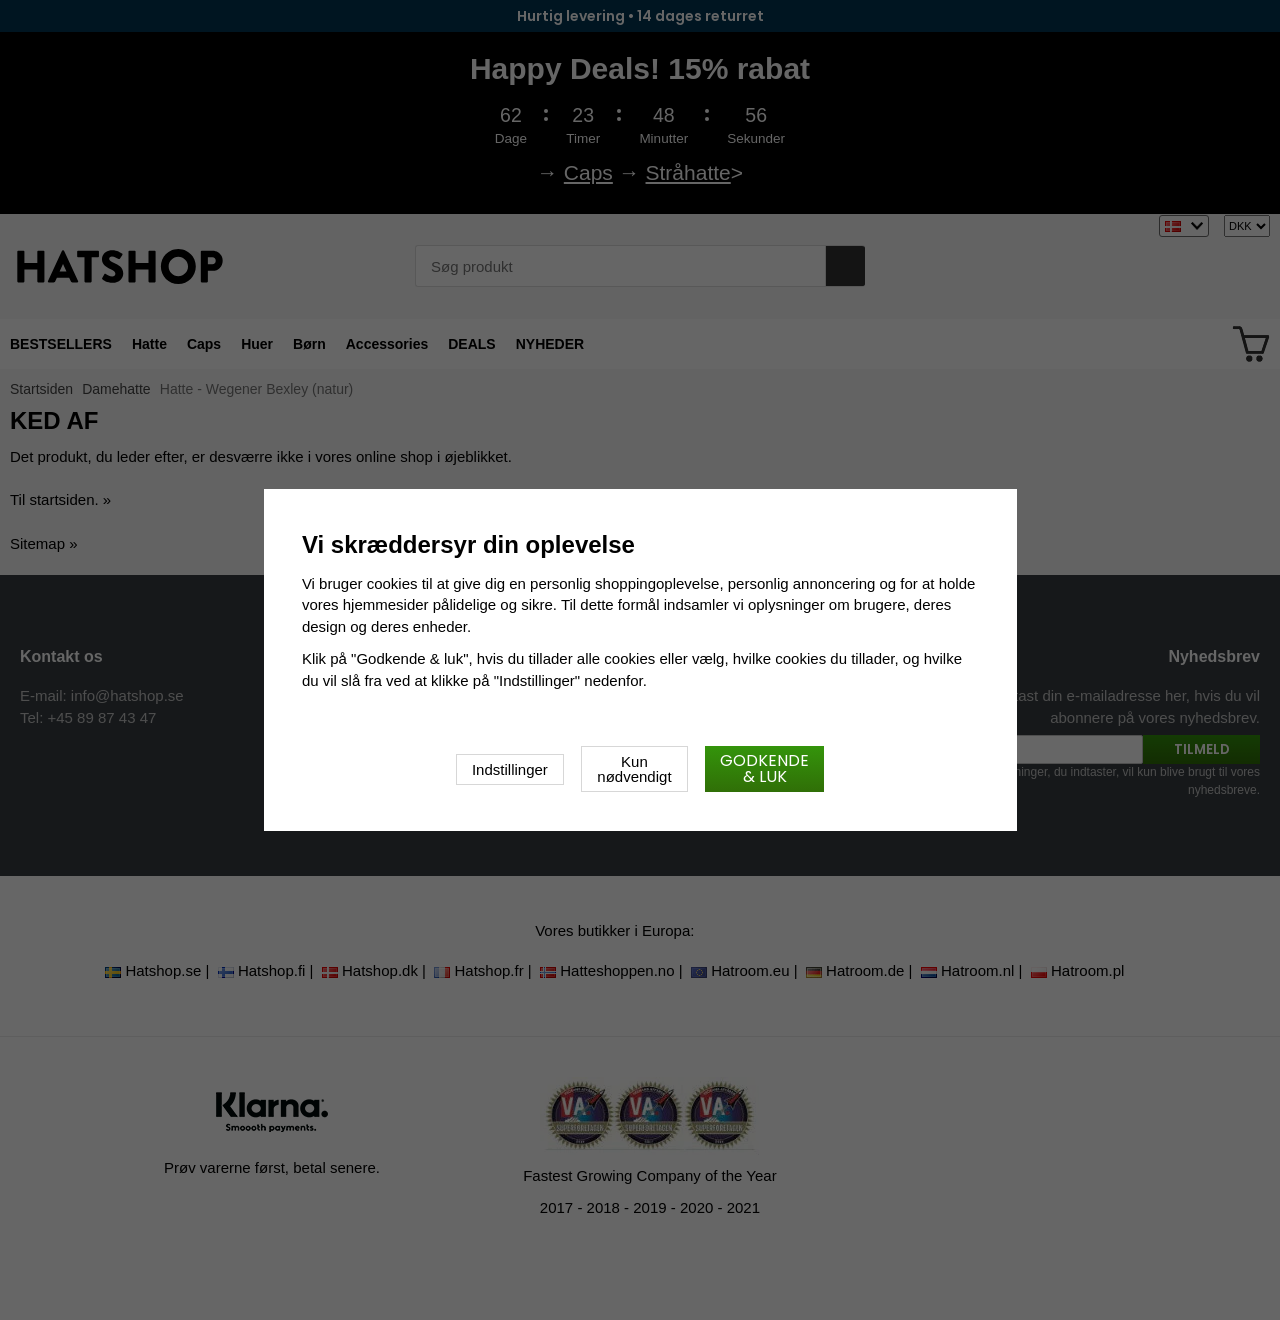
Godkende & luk (764, 768)
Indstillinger (510, 769)
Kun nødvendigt (634, 769)
